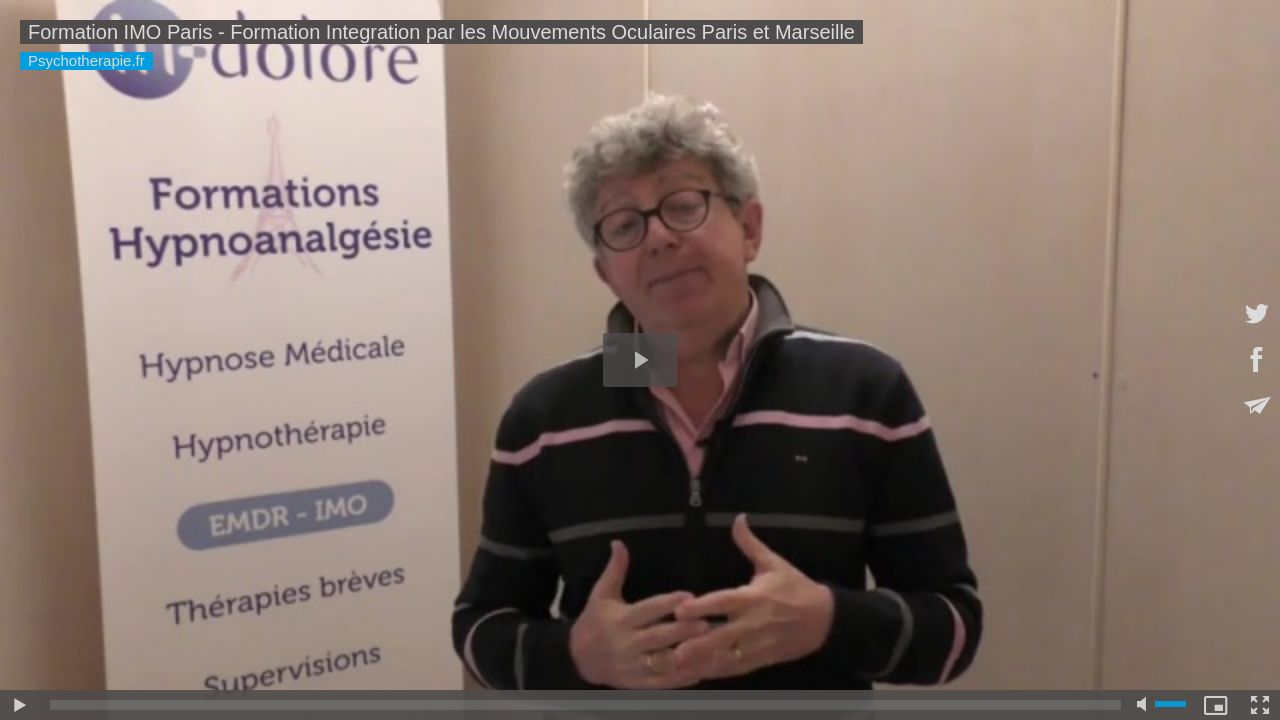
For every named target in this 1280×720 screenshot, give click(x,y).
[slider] (585, 705)
